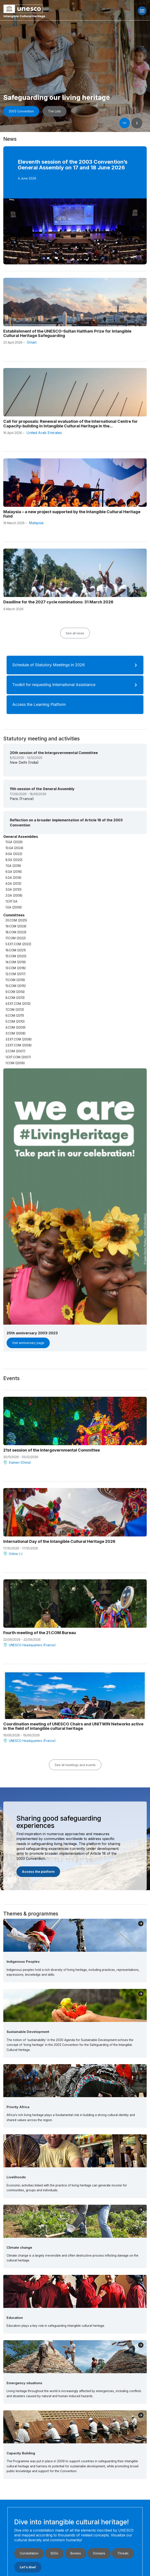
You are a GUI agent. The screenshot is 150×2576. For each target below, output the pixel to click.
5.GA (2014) (13, 877)
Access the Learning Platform (44, 704)
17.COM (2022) (15, 938)
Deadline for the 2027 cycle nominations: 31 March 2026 (58, 601)
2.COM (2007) (15, 1051)
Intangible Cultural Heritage (24, 16)
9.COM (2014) (15, 992)
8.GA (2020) (13, 860)
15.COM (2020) (15, 956)
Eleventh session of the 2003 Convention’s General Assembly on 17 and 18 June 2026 (72, 165)
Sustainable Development (28, 2032)
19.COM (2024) (15, 926)
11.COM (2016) (15, 980)
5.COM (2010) (15, 1021)
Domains (99, 2553)
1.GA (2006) (13, 907)
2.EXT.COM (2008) (18, 1045)
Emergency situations (24, 2383)
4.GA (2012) (13, 883)
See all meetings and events (75, 1765)
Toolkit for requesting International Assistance (59, 684)
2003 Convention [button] (21, 111)
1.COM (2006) (15, 1063)
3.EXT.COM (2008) (18, 1039)
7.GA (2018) (13, 866)
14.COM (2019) (15, 962)
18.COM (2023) (15, 932)
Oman (32, 342)
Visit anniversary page (28, 1343)
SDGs (54, 2553)
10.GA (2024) (14, 848)
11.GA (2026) (14, 842)
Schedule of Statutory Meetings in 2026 (54, 665)
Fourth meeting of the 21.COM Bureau (39, 1632)
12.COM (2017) (15, 974)
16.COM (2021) (15, 950)
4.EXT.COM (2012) (17, 1003)
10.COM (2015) (15, 986)
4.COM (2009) (15, 1027)
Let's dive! (28, 2567)
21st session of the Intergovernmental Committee (51, 1450)
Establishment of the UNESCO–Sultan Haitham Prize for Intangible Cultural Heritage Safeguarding (67, 333)
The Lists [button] (54, 111)
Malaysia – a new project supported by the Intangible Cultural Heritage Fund (71, 513)
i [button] (137, 123)
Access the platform (38, 1871)
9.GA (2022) (13, 854)
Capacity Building (21, 2453)
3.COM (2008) (15, 1033)
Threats (123, 2553)
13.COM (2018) (15, 968)
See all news (75, 633)
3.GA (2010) (13, 889)
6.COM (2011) (14, 1015)
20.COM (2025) (16, 920)
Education (15, 2318)
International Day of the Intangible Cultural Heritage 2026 (59, 1541)
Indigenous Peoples (23, 1961)
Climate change (19, 2247)
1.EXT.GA (11, 901)
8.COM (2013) (15, 998)
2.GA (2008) (13, 895)
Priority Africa (18, 2107)
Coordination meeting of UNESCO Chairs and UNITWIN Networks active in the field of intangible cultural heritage (73, 1726)
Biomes (75, 2553)
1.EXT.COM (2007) (18, 1057)
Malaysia (36, 523)
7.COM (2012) (14, 1009)
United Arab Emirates (44, 432)
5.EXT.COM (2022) (18, 944)
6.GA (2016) (13, 871)
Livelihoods (16, 2177)
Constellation (29, 2553)
